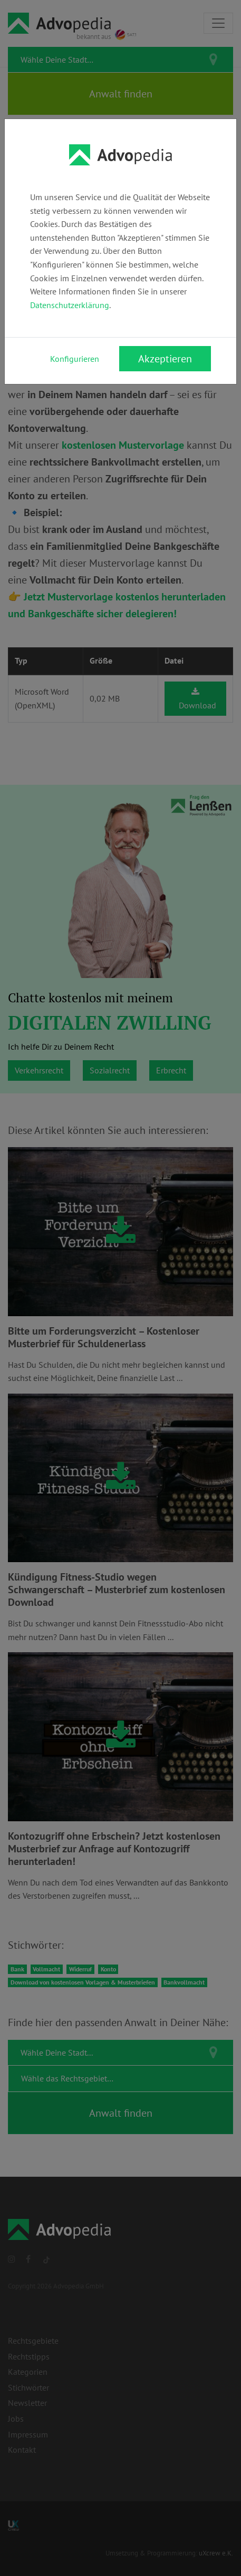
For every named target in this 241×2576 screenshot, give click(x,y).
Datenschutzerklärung (69, 305)
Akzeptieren (165, 359)
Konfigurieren (74, 358)
